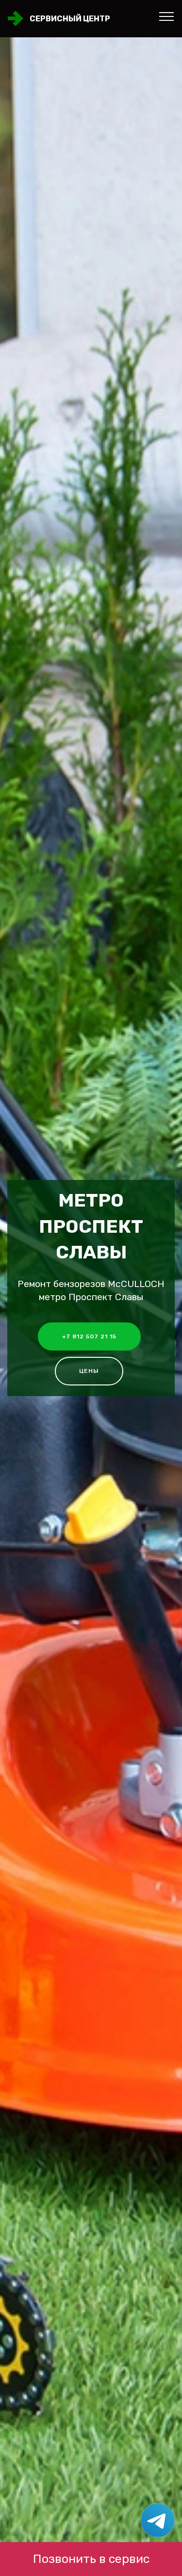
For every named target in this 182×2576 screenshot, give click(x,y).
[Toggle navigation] (166, 16)
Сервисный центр (70, 18)
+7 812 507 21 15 (89, 1336)
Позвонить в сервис (91, 2559)
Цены (89, 1371)
